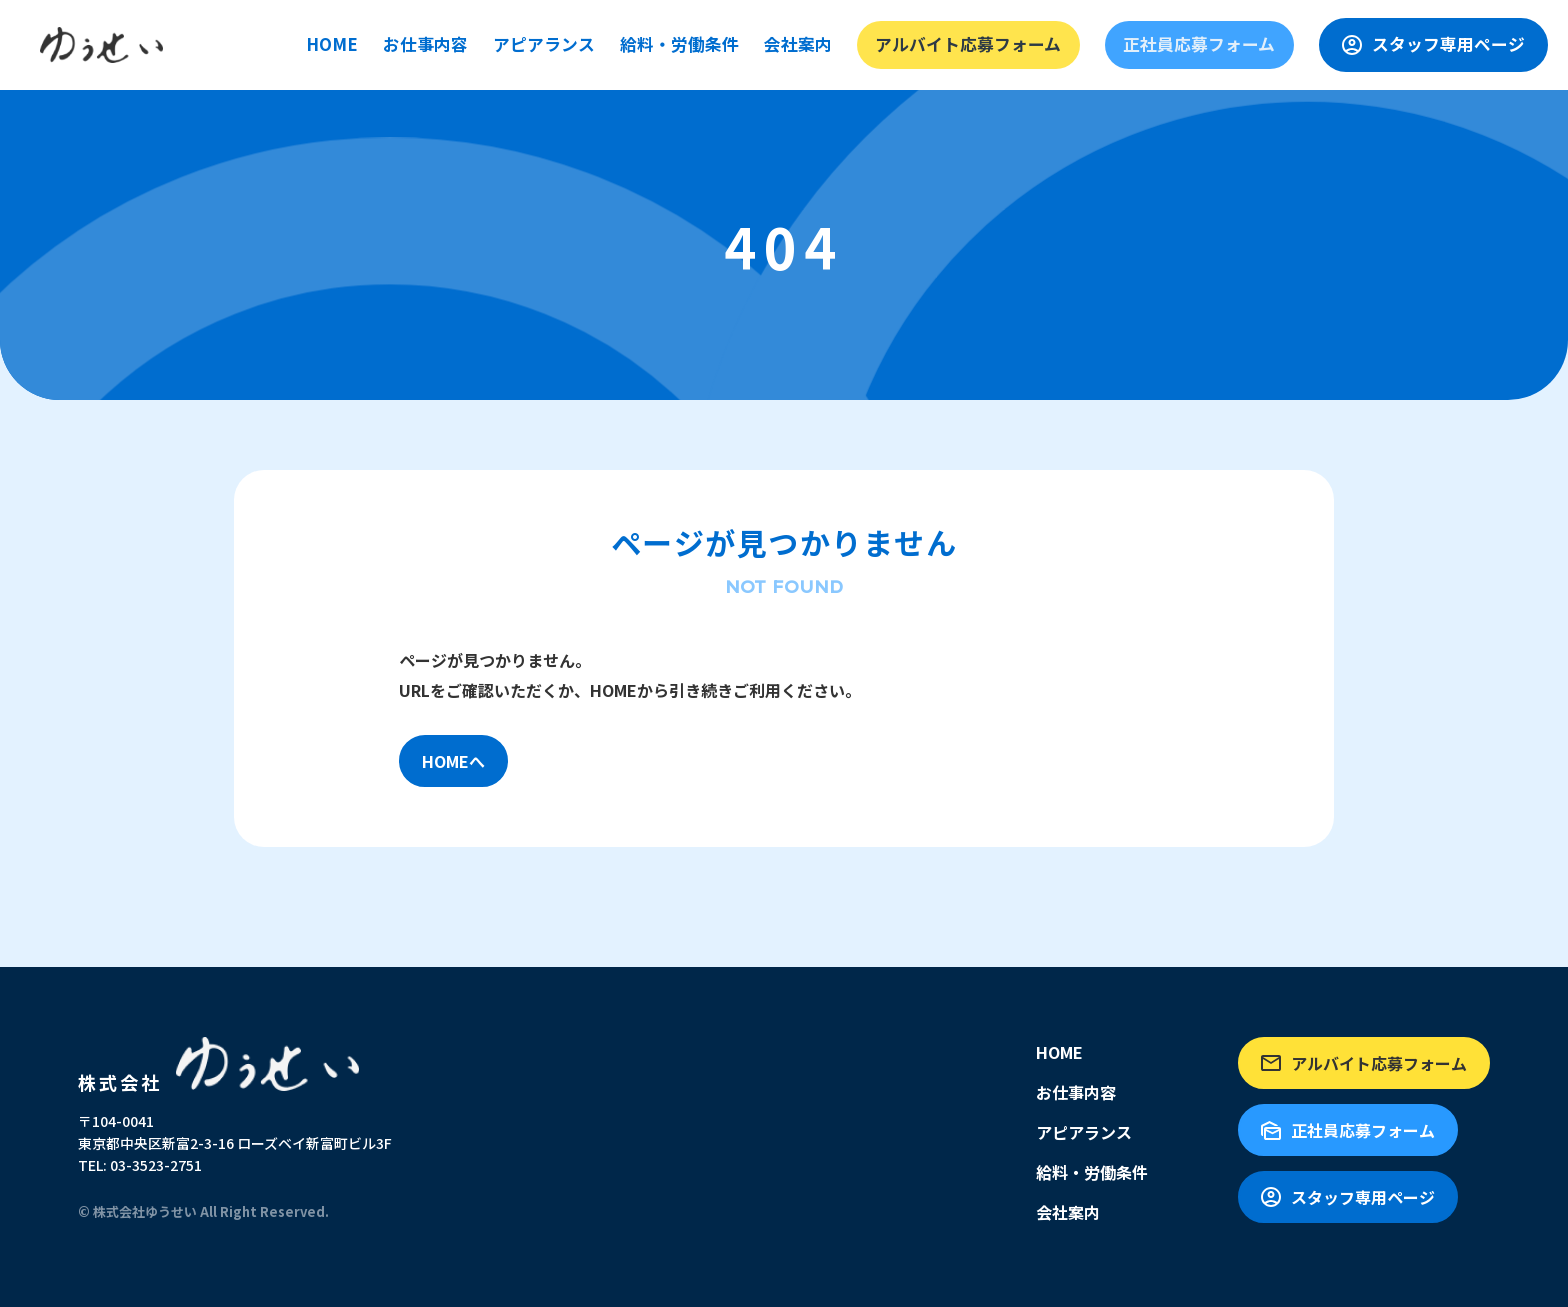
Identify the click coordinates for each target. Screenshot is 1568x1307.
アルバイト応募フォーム (1069, 43)
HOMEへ (453, 761)
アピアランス (702, 43)
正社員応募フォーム (1244, 43)
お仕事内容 (594, 43)
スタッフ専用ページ (1457, 44)
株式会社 (223, 1064)
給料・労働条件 (824, 43)
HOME (509, 43)
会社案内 (932, 43)
